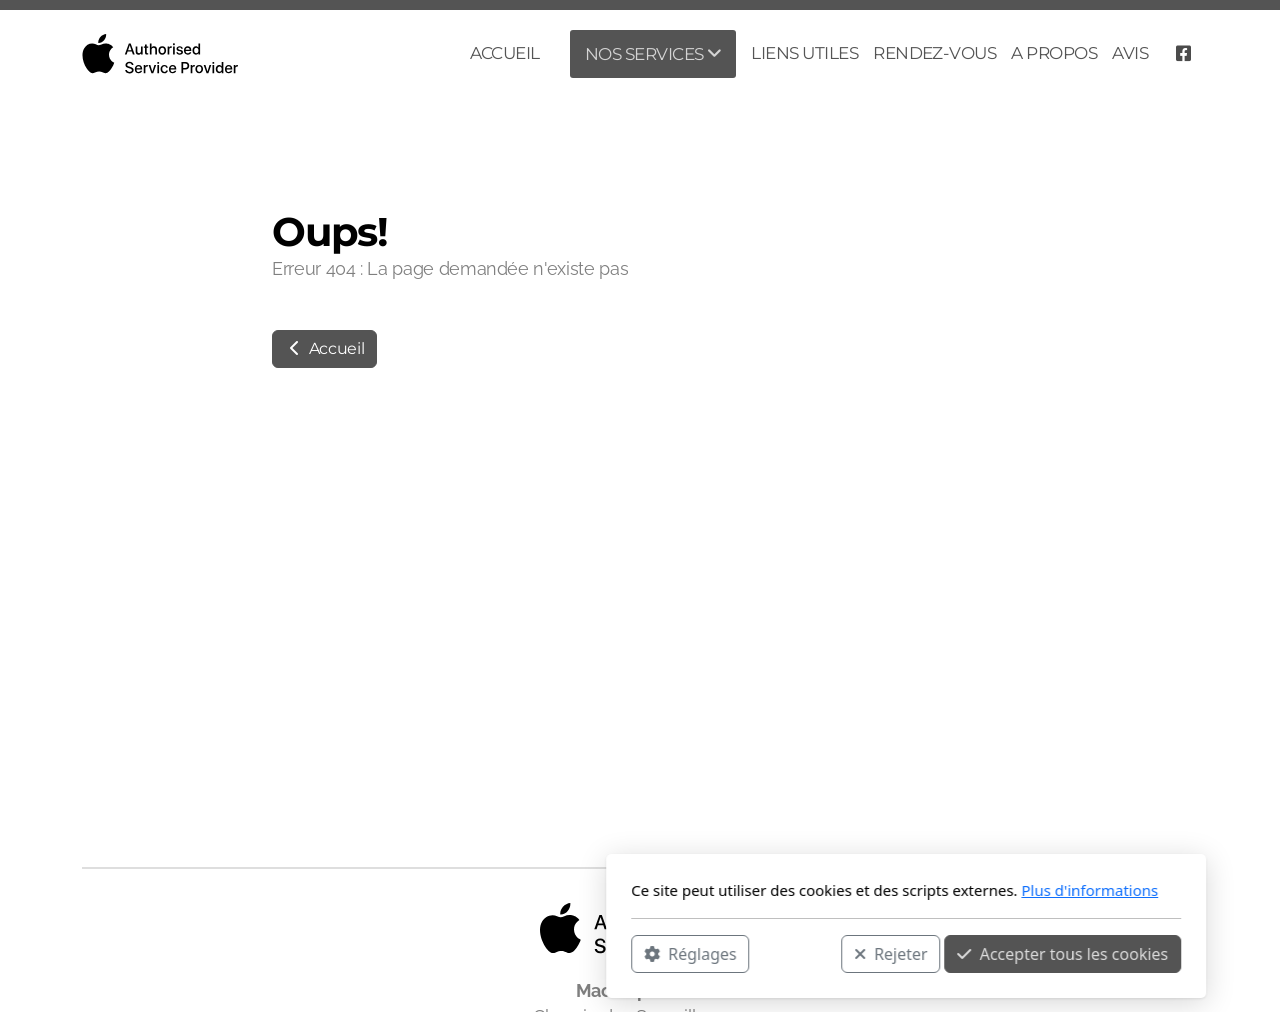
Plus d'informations (823, 890)
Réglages (424, 953)
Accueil (324, 348)
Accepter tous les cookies (796, 953)
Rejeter (625, 953)
